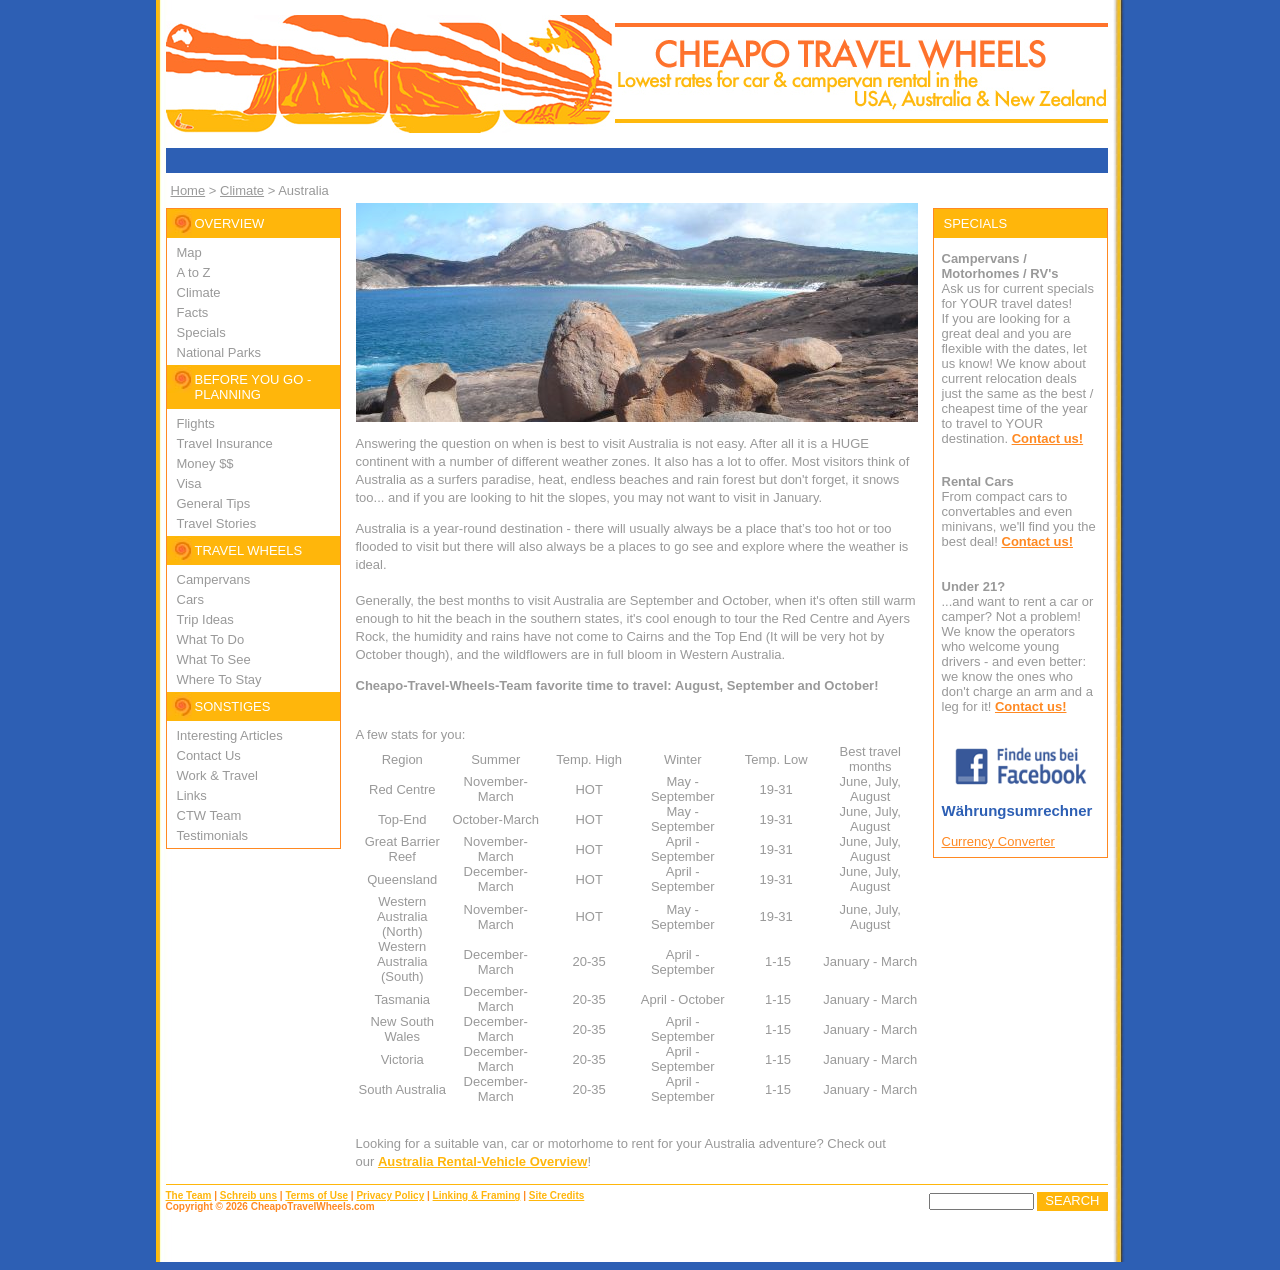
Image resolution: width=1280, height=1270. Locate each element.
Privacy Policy (390, 1195)
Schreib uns (248, 1195)
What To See (214, 659)
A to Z (194, 272)
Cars (190, 599)
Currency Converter (998, 841)
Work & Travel (217, 775)
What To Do (211, 639)
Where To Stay (219, 679)
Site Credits (557, 1195)
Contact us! (1048, 438)
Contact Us (209, 755)
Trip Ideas (205, 619)
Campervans (214, 579)
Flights (196, 423)
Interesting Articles (230, 735)
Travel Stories (217, 523)
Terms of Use (316, 1195)
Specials (201, 332)
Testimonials (213, 835)
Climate (242, 190)
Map (189, 252)
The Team (189, 1195)
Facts (193, 312)
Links (192, 795)
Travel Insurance (225, 443)
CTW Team (209, 815)
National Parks (219, 352)
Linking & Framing (477, 1195)
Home (188, 190)
